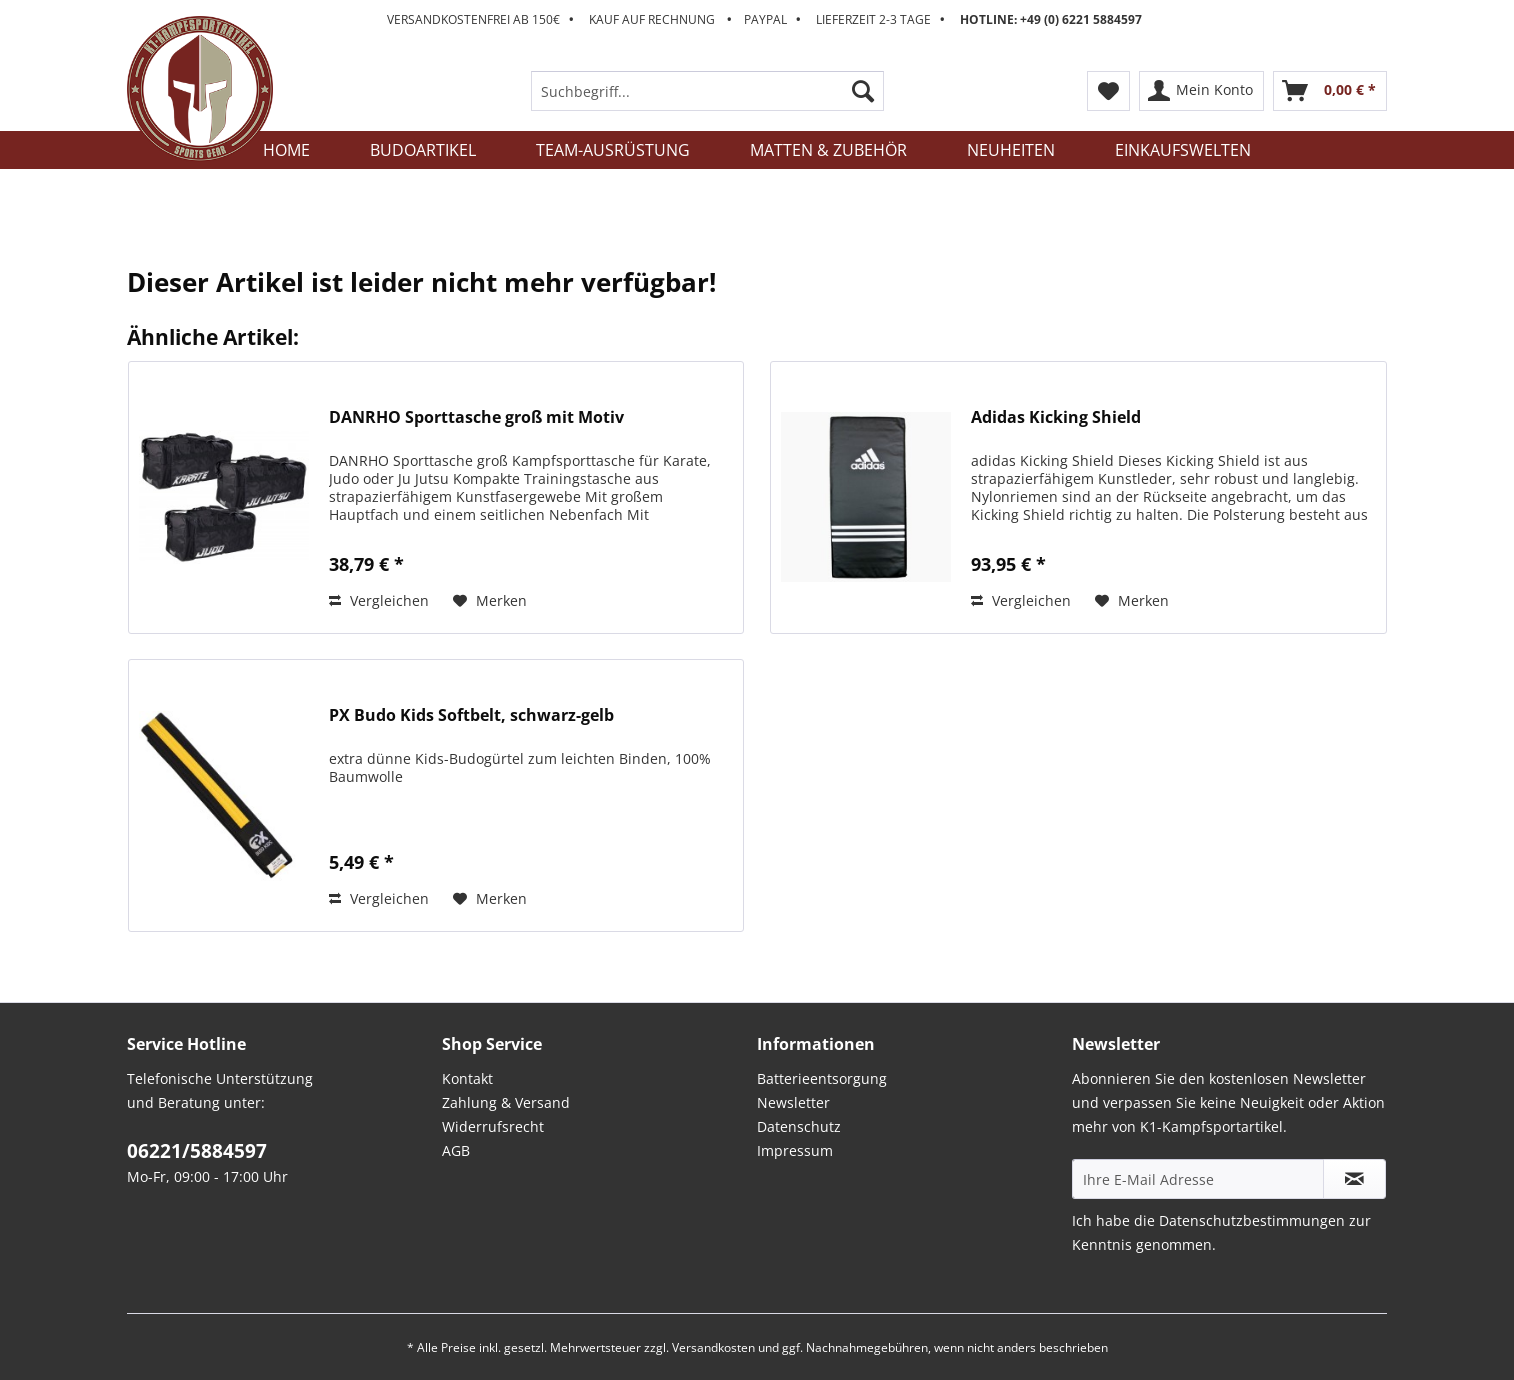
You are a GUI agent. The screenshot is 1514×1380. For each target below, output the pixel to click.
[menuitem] (707, 100)
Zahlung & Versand (506, 1102)
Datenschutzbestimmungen (1252, 1220)
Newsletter (793, 1102)
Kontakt (467, 1078)
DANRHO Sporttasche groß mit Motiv (476, 417)
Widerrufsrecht (493, 1126)
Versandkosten (713, 1347)
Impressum (795, 1150)
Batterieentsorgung (822, 1078)
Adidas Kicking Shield (1056, 417)
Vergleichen (379, 600)
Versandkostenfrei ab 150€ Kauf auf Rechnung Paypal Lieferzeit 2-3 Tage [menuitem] (764, 19)
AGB (456, 1150)
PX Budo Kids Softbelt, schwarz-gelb (471, 715)
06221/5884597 (197, 1151)
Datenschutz (799, 1126)
